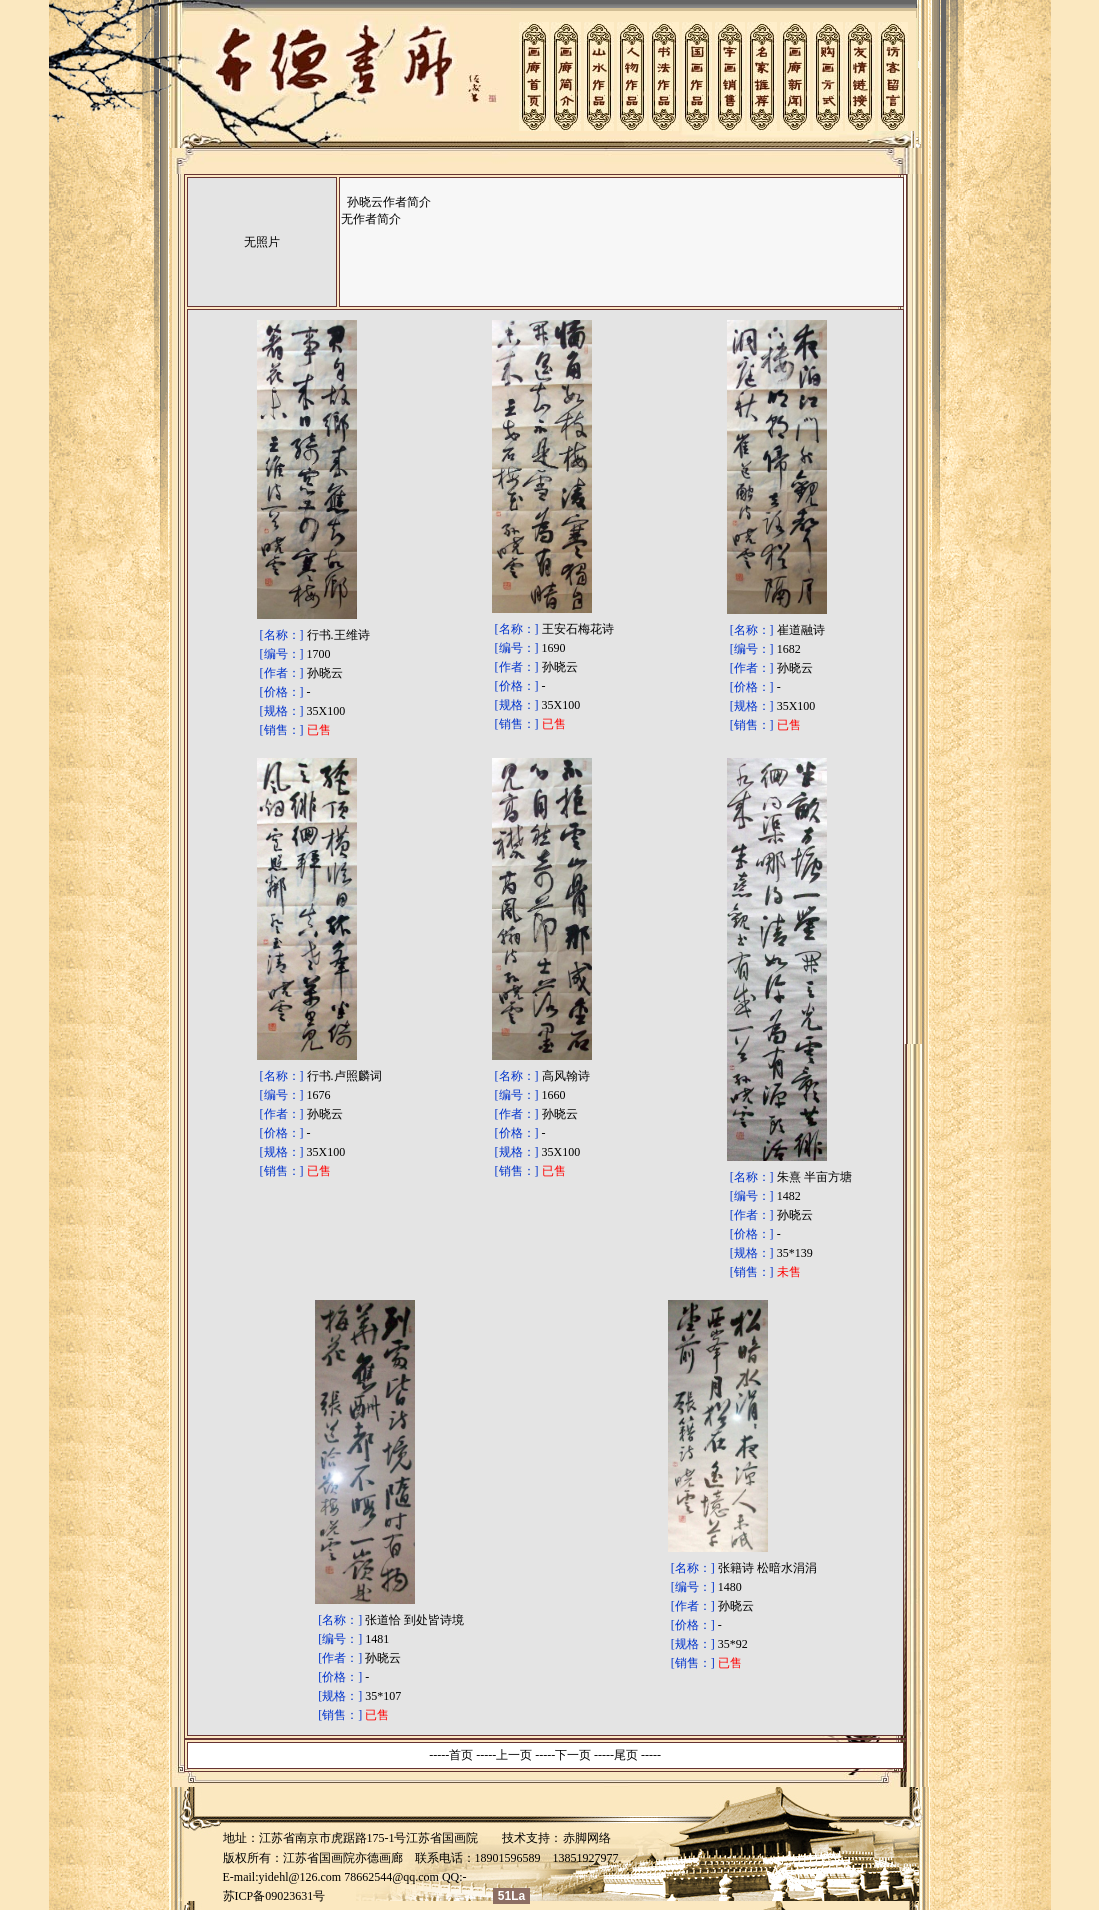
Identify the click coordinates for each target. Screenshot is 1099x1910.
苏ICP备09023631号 (274, 1896)
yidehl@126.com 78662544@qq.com (349, 1877)
